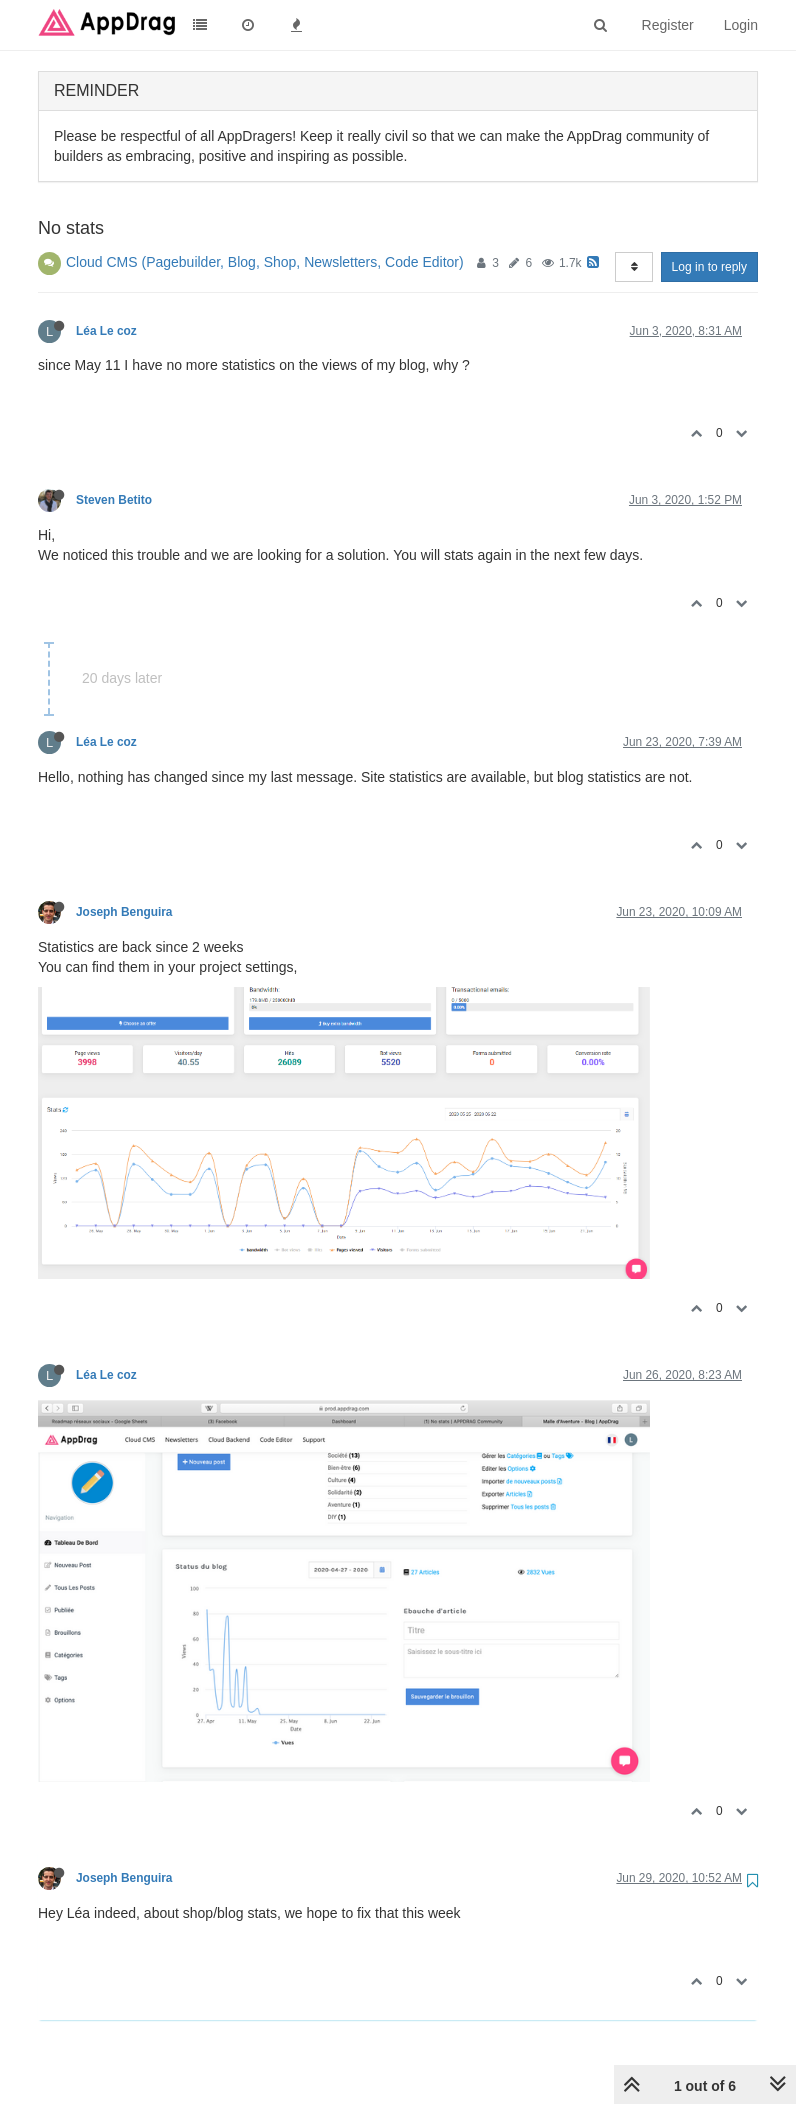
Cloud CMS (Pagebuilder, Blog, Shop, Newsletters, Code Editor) (265, 262)
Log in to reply (709, 267)
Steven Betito (114, 500)
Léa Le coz (106, 331)
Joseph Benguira (124, 912)
